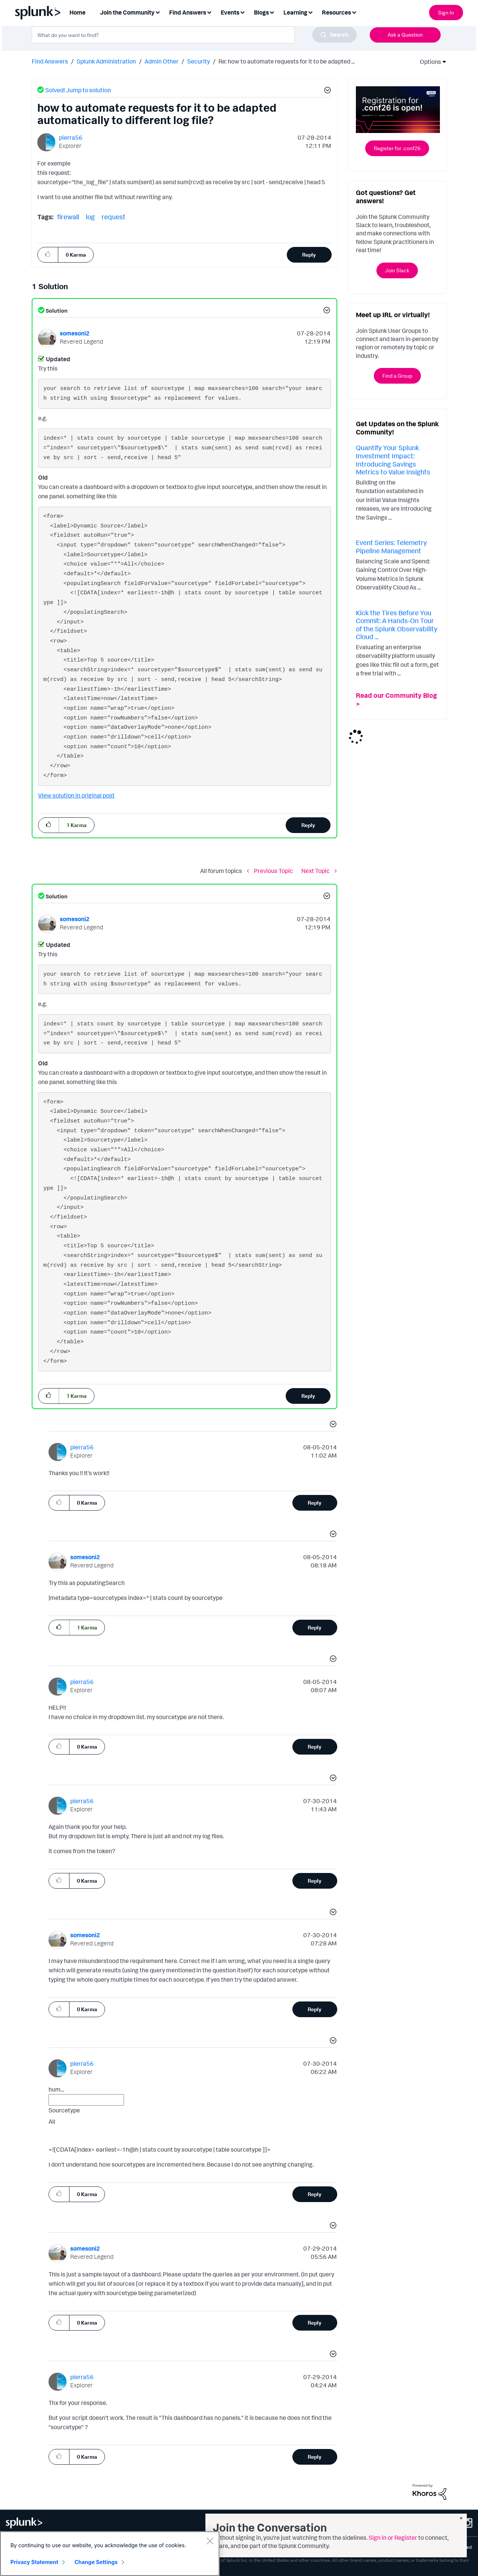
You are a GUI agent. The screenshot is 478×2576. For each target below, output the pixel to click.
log (90, 217)
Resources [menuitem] (336, 12)
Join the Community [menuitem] (127, 12)
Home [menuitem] (77, 12)
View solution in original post (76, 795)
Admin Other (162, 61)
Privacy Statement (34, 2562)
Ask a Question (405, 34)
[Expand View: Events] (242, 11)
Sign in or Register (393, 2537)
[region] (110, 2553)
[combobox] (194, 34)
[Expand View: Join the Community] (157, 11)
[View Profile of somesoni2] (75, 333)
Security (198, 61)
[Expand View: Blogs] (272, 11)
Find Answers (50, 61)
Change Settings (96, 2562)
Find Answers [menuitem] (187, 12)
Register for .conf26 (397, 148)
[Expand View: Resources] (354, 11)
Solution (56, 310)
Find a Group (397, 375)
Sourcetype (64, 2110)
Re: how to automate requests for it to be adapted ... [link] (286, 61)
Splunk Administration (106, 61)
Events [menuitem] (230, 12)
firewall (68, 217)
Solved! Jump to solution (78, 90)
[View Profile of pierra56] (71, 137)
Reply (309, 254)
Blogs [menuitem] (261, 12)
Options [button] (428, 61)
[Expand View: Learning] (310, 11)
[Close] (210, 2541)
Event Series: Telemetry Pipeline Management (391, 546)
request (113, 217)
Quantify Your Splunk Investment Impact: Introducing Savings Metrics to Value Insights (393, 459)
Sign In (446, 12)
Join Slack (397, 270)
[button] (326, 91)
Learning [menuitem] (295, 12)
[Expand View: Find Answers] (209, 11)
